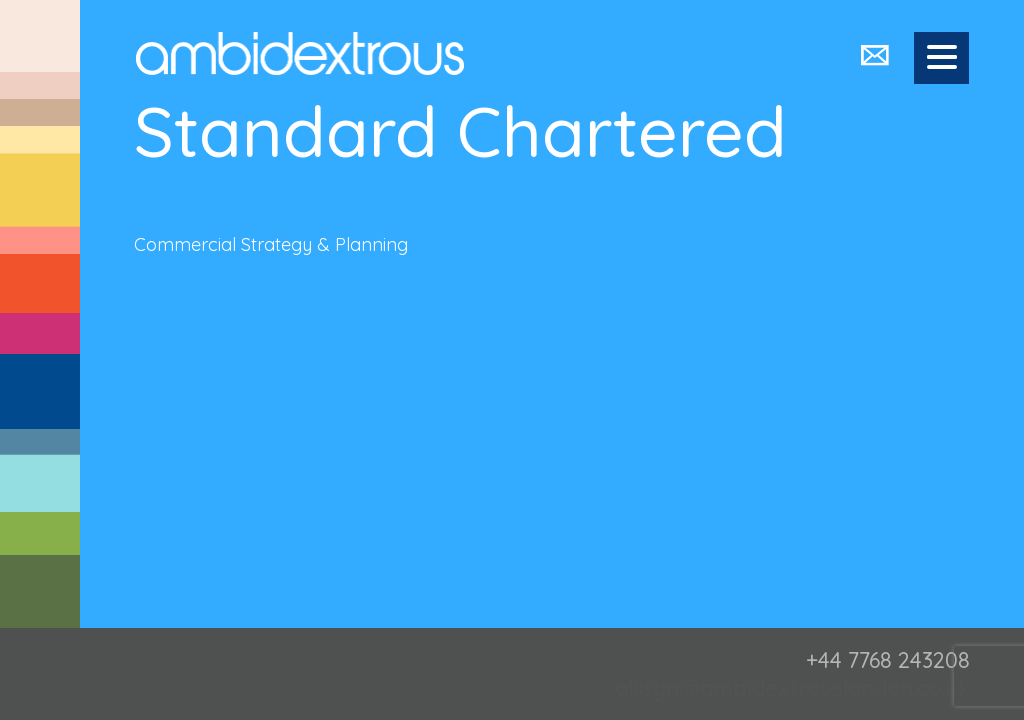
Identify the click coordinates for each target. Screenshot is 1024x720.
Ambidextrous (300, 53)
